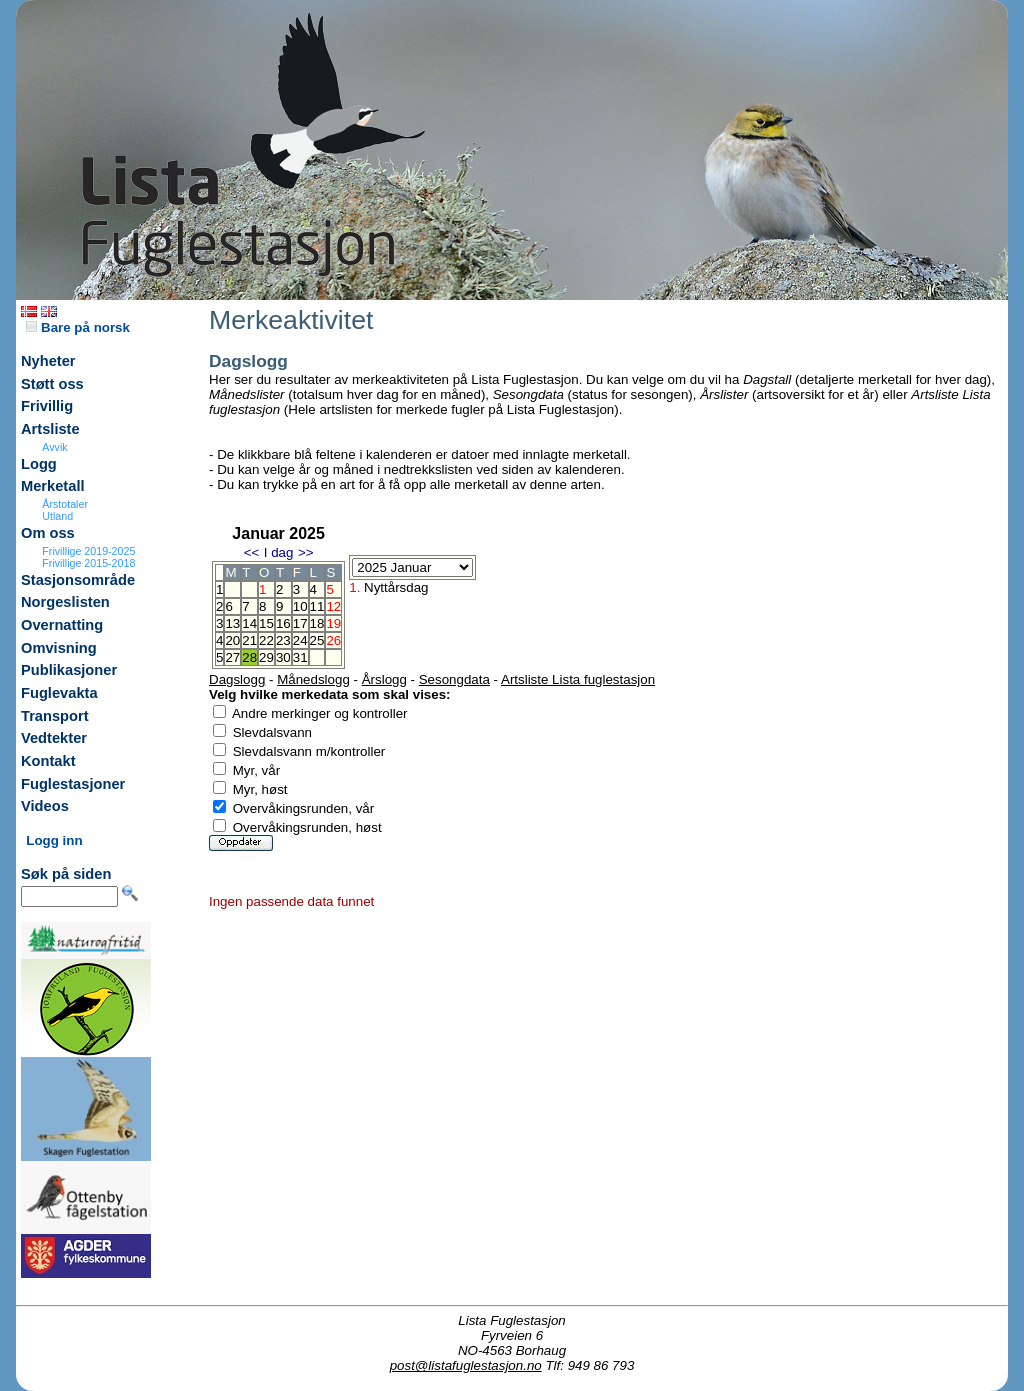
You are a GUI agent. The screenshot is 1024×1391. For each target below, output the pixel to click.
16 (283, 623)
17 (300, 623)
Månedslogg (313, 679)
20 (232, 640)
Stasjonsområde (78, 580)
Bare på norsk (78, 327)
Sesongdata (454, 679)
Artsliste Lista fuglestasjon (578, 679)
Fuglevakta (59, 693)
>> (306, 552)
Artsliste (50, 429)
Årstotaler (65, 504)
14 (249, 623)
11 (317, 606)
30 (283, 657)
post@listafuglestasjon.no (466, 1365)
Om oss (48, 533)
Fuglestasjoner (73, 784)
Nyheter (48, 361)
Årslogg (384, 679)
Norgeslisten (65, 602)
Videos (45, 806)
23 (283, 640)
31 (300, 657)
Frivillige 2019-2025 (88, 551)
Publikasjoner (69, 670)
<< (252, 552)
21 (249, 640)
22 (266, 640)
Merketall (53, 486)
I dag (279, 552)
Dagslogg (237, 679)
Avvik (54, 447)
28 (249, 657)
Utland (57, 516)
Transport (55, 716)
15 (266, 623)
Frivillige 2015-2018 (88, 563)
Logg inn (54, 840)
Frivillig (47, 406)
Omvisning (59, 648)
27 (232, 657)
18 (317, 623)
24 (300, 640)
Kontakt (48, 761)
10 (300, 606)
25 (317, 640)
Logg (39, 464)
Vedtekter (54, 738)
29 (266, 657)
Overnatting (62, 625)
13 (232, 623)
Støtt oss (52, 384)
